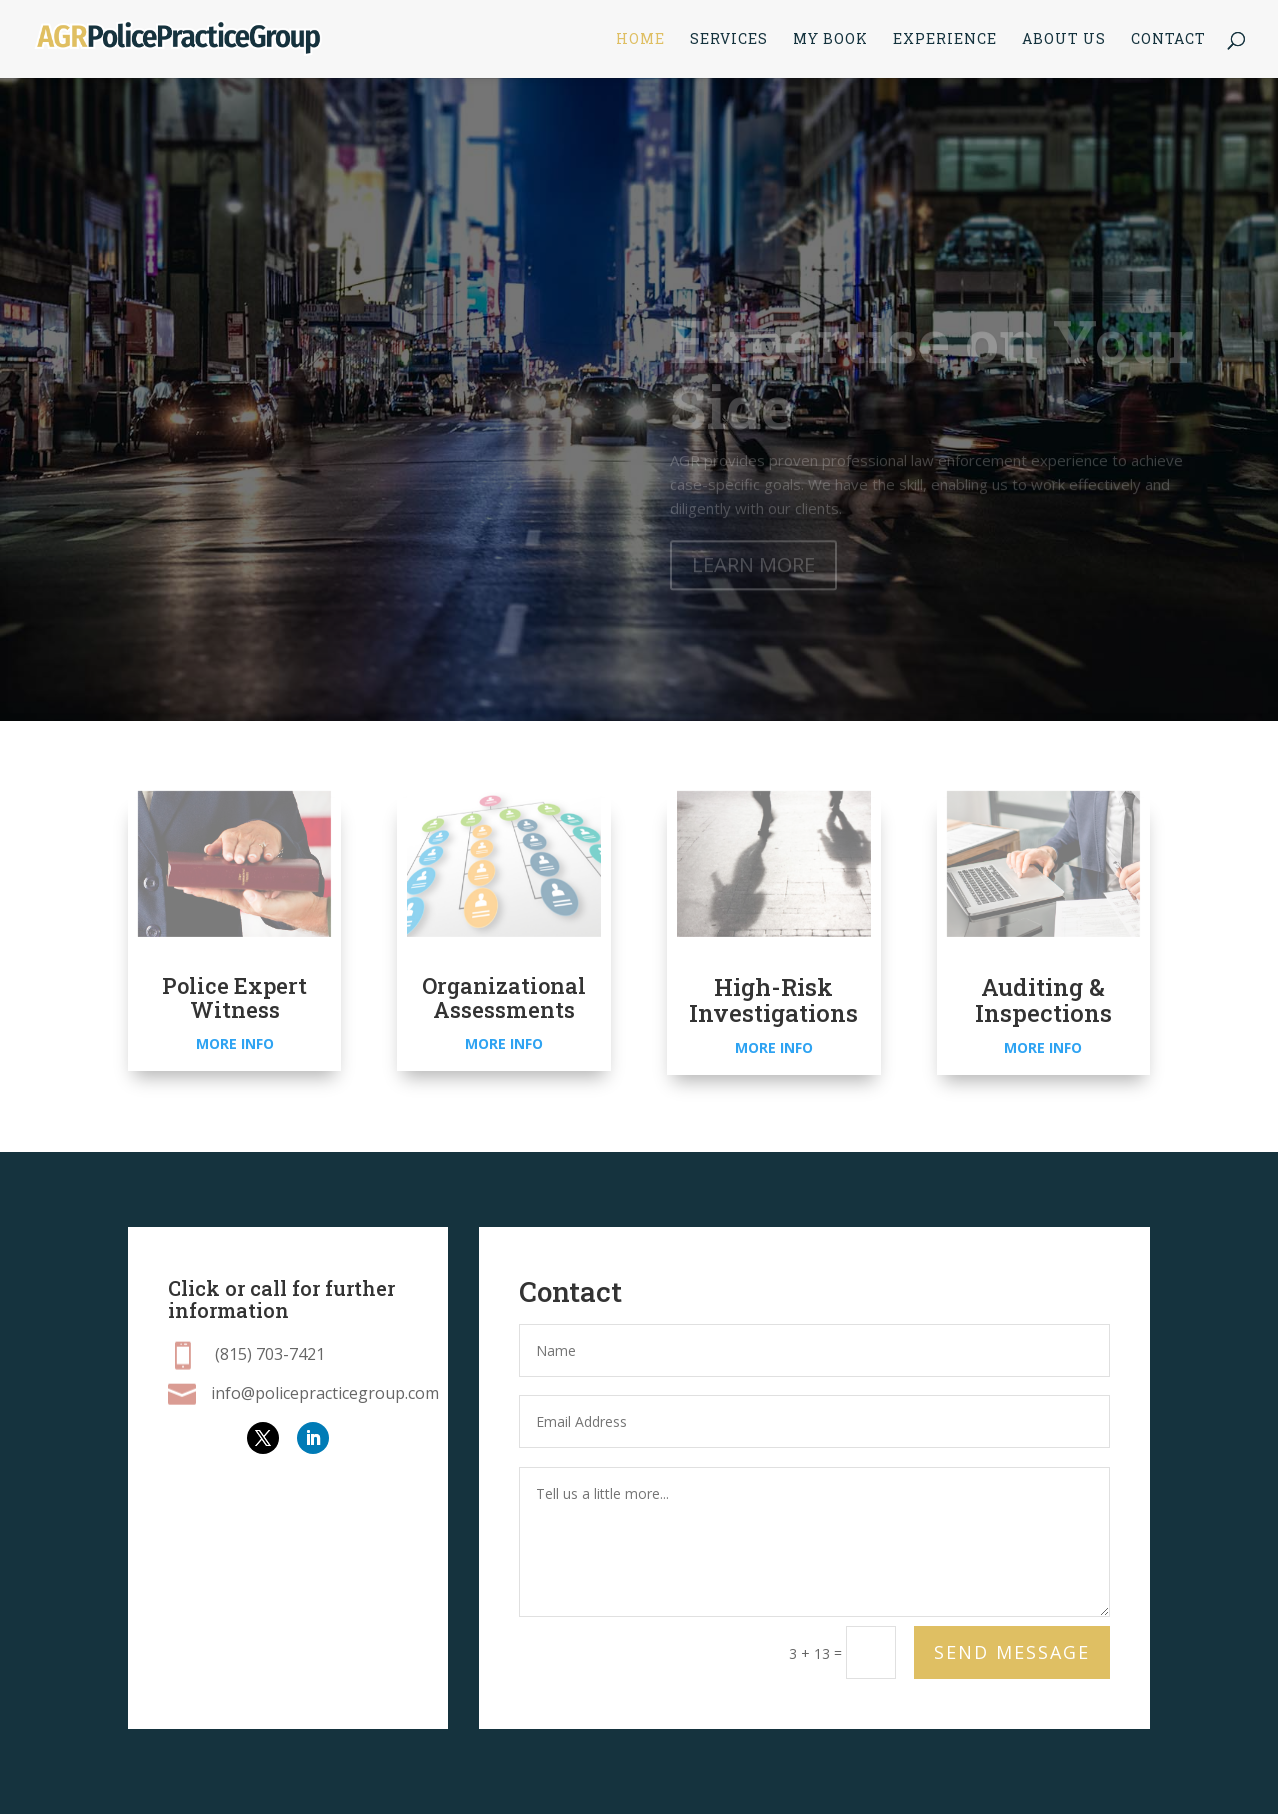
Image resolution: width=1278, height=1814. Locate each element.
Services (729, 40)
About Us (1064, 40)
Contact (1168, 40)
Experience (945, 40)
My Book (830, 40)
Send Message (1012, 1652)
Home (640, 40)
